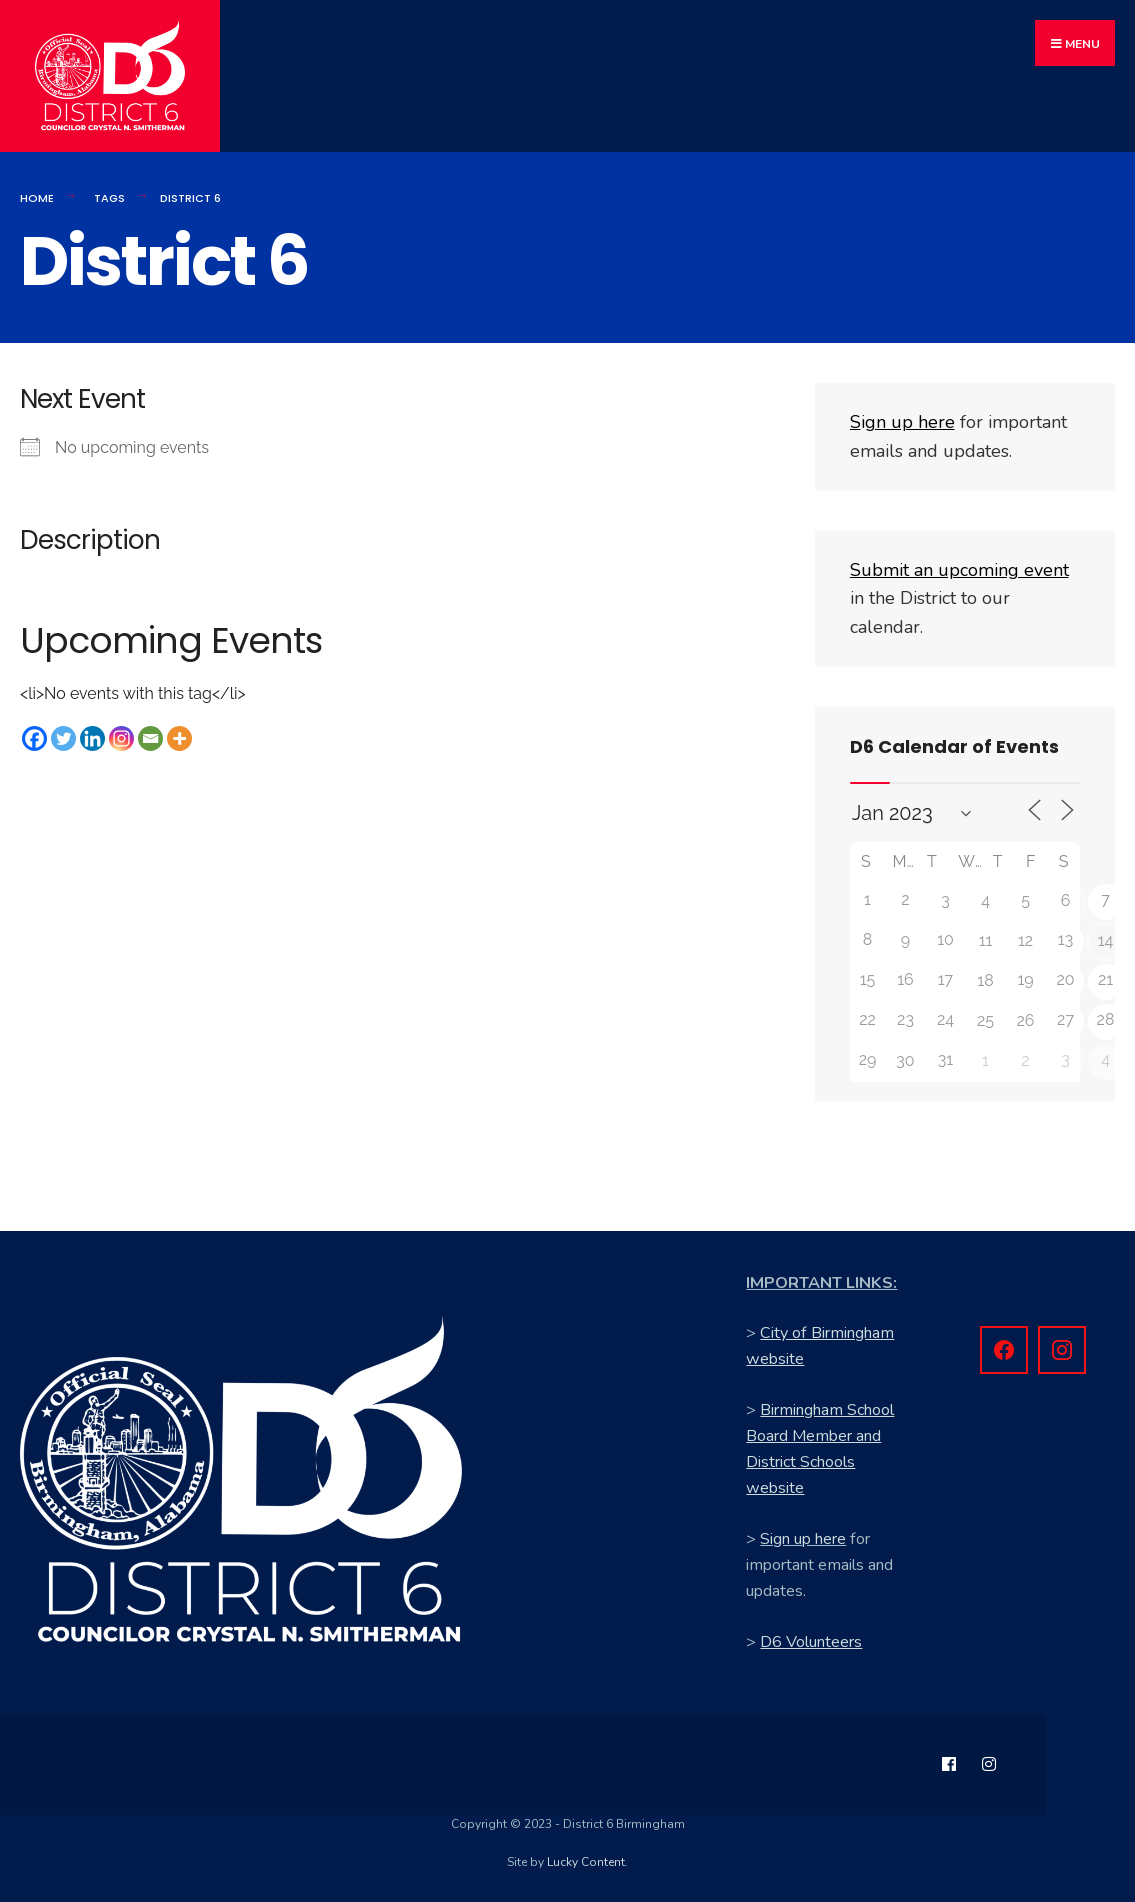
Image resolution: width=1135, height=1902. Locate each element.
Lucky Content (586, 1862)
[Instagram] (121, 738)
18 (985, 980)
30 (905, 1060)
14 (1106, 940)
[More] (179, 738)
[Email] (150, 738)
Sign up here (803, 1539)
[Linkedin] (92, 738)
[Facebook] (34, 738)
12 (1025, 940)
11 (986, 940)
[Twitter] (63, 738)
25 (985, 1020)
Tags (109, 198)
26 (1026, 1020)
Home (37, 198)
